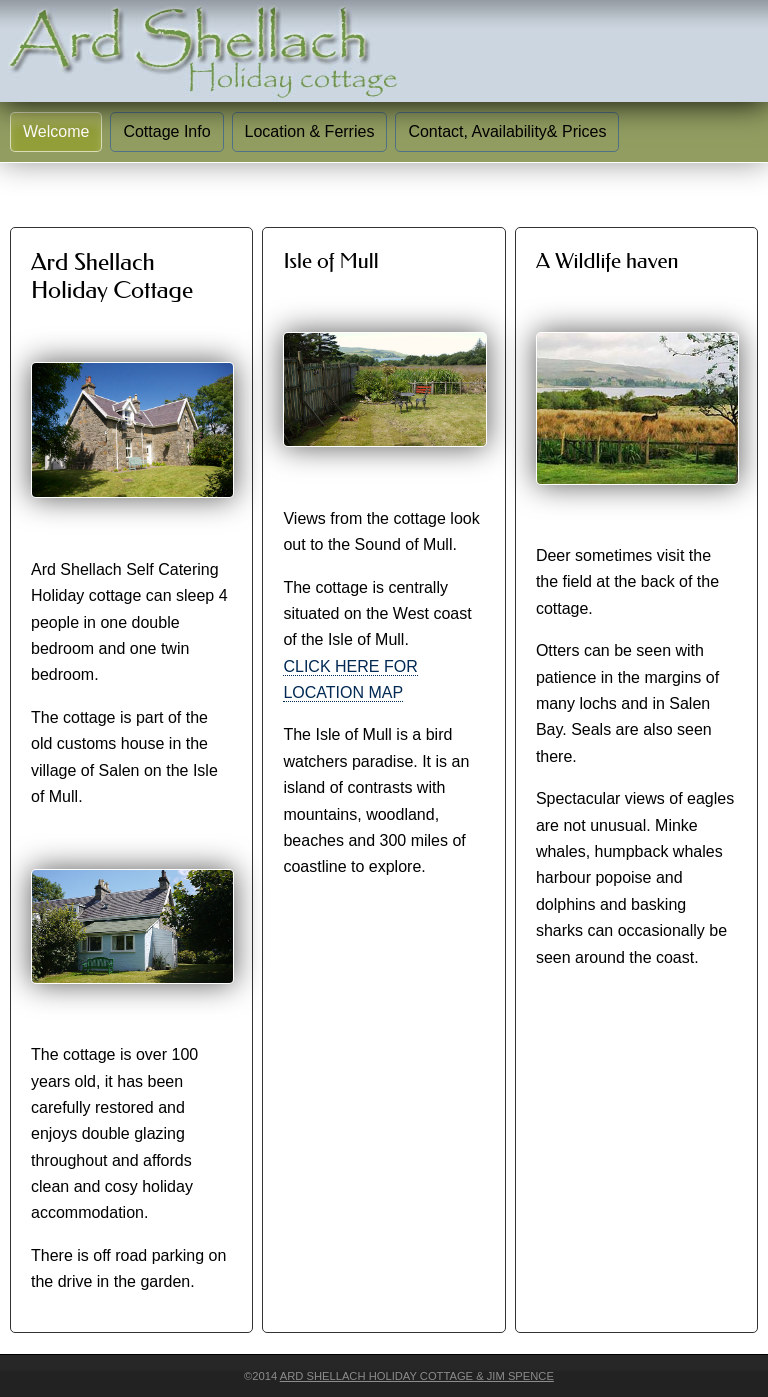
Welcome (56, 131)
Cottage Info (166, 131)
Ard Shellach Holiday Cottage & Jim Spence (417, 1376)
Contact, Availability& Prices (507, 131)
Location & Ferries (310, 131)
